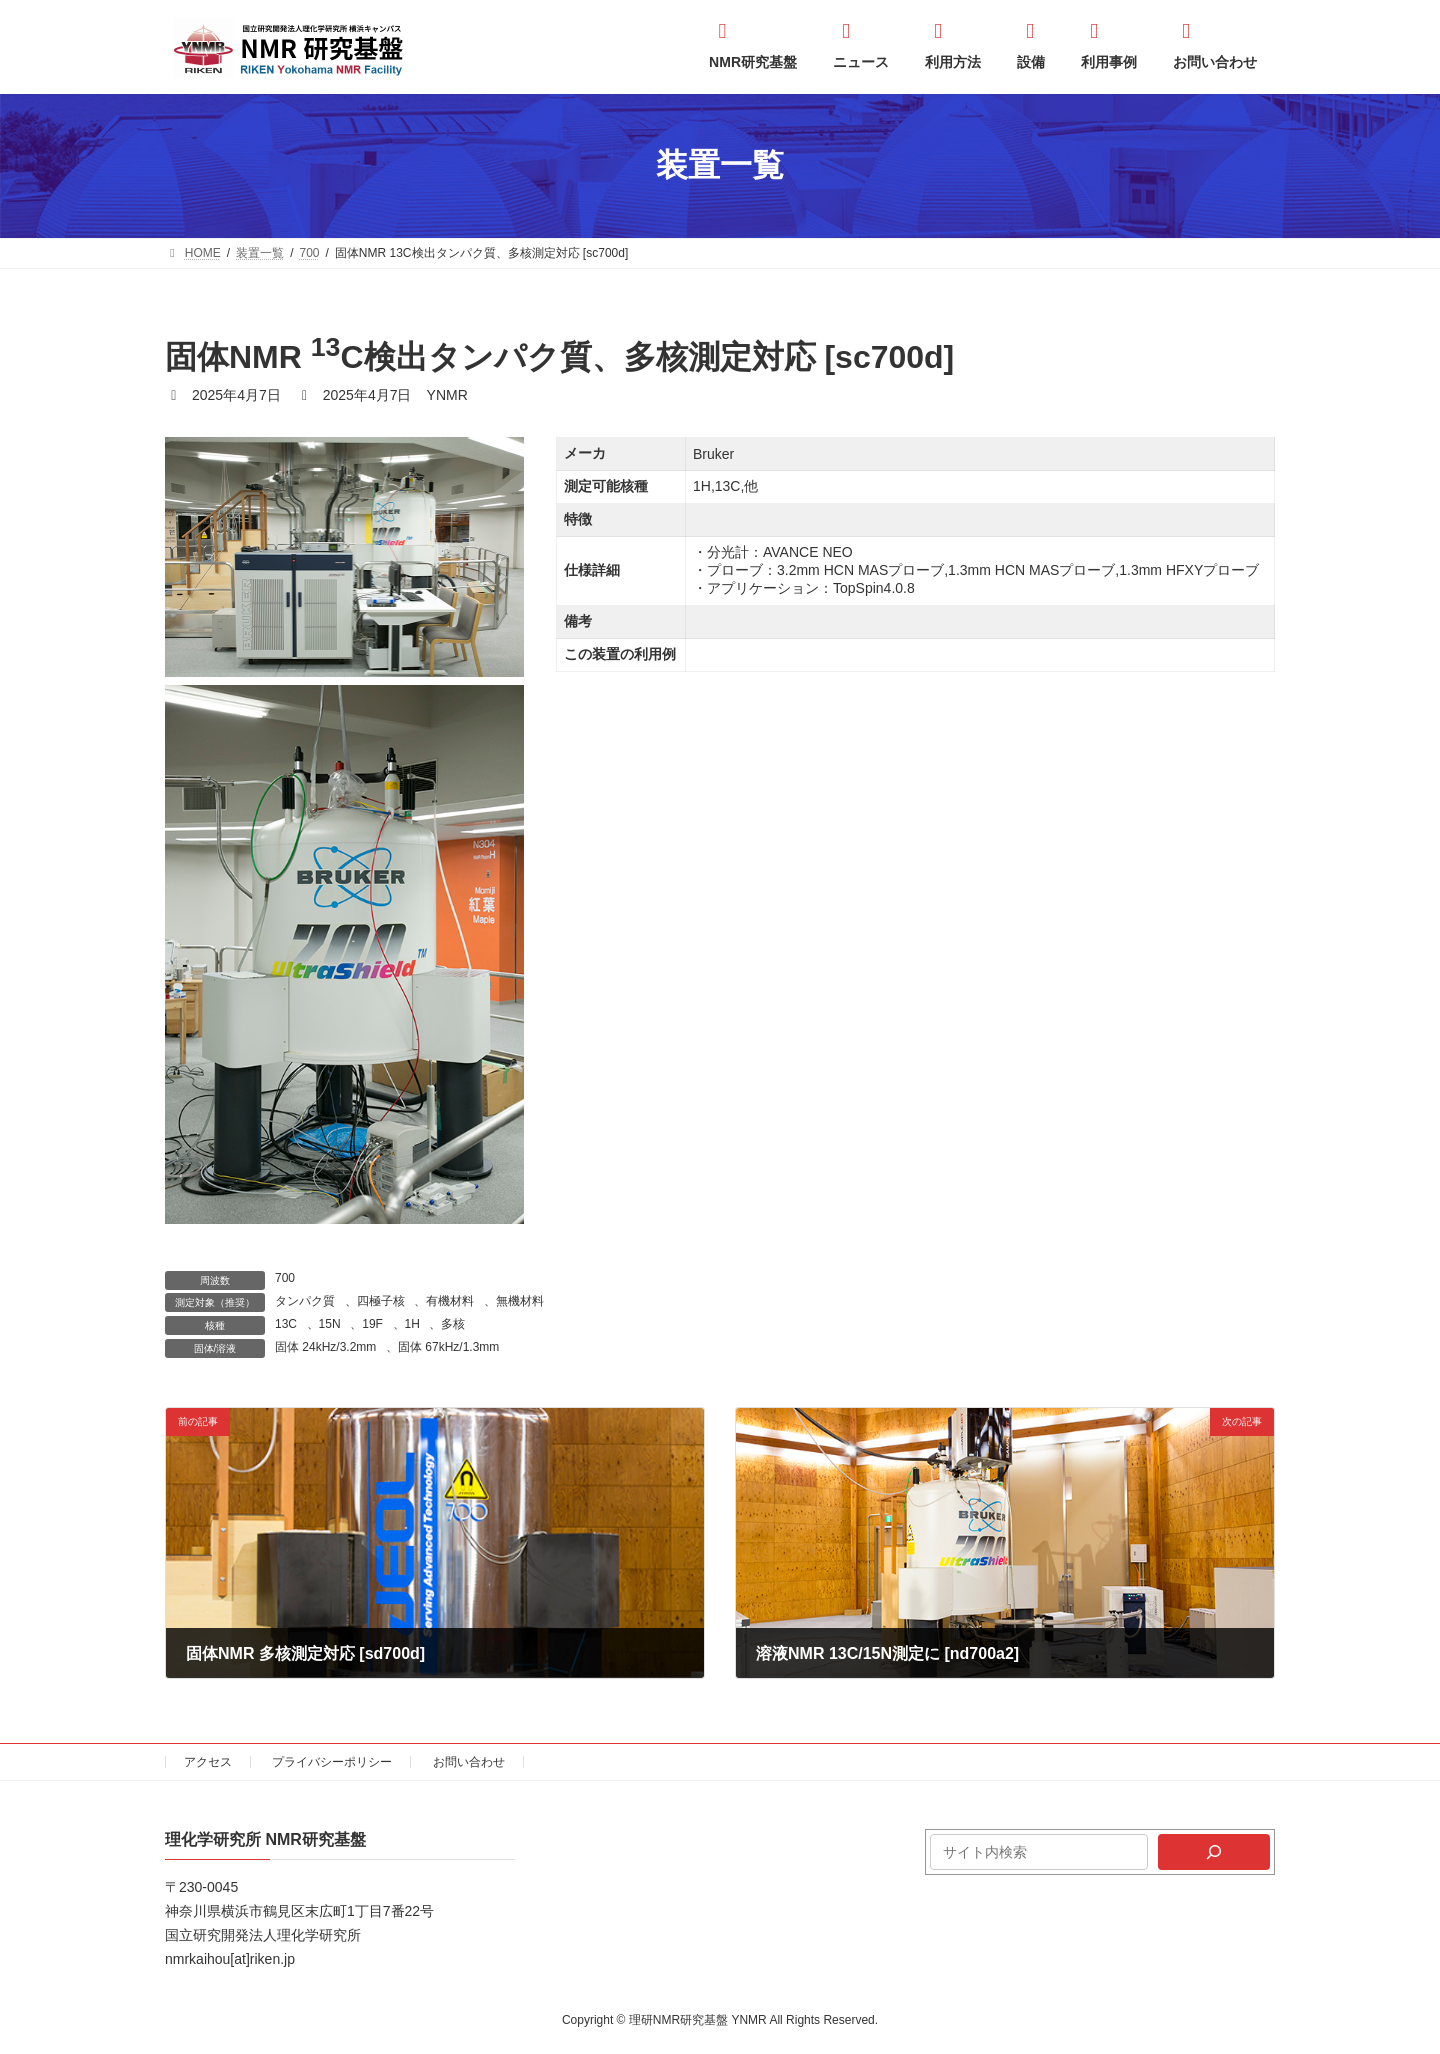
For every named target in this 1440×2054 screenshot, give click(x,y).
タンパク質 (305, 1301)
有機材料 (450, 1301)
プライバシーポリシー (332, 1762)
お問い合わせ (469, 1762)
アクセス (208, 1762)
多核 (453, 1324)
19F (372, 1324)
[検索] (1214, 1852)
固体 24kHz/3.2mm (325, 1347)
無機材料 (520, 1301)
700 (285, 1278)
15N (330, 1324)
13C (286, 1324)
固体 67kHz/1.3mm (448, 1347)
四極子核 (381, 1301)
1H (412, 1324)
